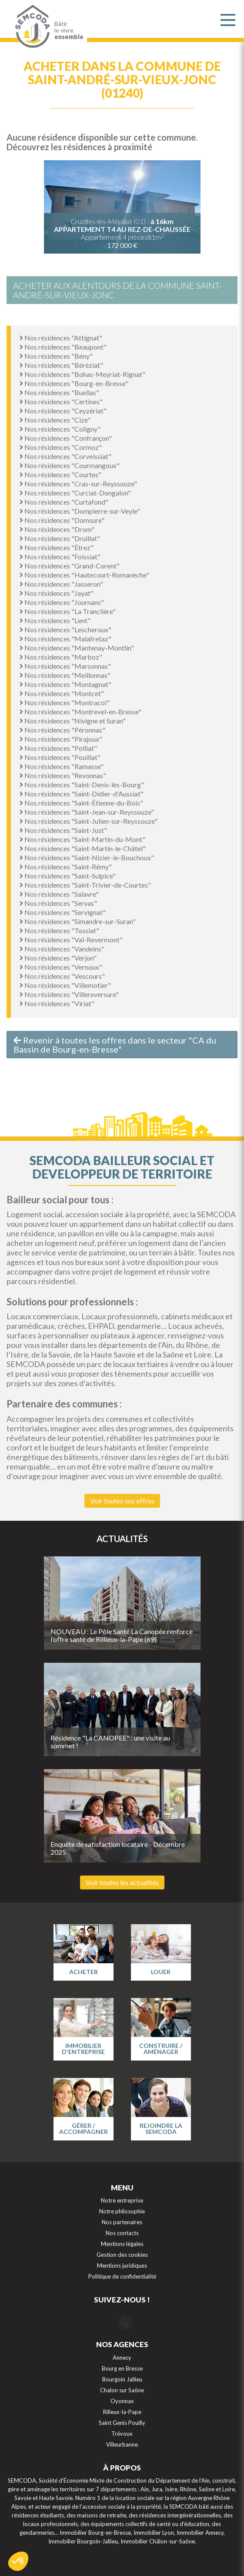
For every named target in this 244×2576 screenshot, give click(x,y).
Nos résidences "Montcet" (62, 693)
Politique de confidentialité (122, 2276)
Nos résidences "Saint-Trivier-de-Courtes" (85, 885)
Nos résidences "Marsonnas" (65, 666)
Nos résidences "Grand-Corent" (70, 565)
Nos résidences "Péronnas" (62, 730)
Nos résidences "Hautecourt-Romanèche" (84, 575)
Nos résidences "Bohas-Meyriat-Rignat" (82, 374)
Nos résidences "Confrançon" (66, 438)
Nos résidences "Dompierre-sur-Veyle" (80, 511)
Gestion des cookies (122, 2254)
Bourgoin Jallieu (122, 2379)
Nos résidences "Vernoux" (61, 967)
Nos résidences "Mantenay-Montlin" (77, 648)
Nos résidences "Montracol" (65, 702)
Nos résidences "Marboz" (61, 657)
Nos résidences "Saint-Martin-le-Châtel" (83, 848)
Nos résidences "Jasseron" (61, 584)
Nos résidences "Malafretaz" (65, 638)
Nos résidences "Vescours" (62, 976)
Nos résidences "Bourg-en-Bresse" (74, 383)
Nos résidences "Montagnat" (65, 684)
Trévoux (122, 2433)
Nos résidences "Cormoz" (61, 447)
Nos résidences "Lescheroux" (65, 629)
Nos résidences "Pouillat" (60, 757)
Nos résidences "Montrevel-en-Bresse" (80, 711)
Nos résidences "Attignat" (61, 338)
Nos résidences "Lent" (55, 620)
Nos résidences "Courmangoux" (70, 465)
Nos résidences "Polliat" (58, 748)
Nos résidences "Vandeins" (62, 949)
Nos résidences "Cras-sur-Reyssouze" (78, 483)
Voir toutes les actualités (122, 1882)
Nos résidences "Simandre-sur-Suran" (78, 921)
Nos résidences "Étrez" (57, 547)
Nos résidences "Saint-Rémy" (66, 866)
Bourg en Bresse (122, 2368)
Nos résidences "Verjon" (58, 958)
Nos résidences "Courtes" (60, 474)
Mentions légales (122, 2243)
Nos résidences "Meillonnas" (65, 675)
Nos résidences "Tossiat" (59, 930)
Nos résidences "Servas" (58, 903)
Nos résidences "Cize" (55, 420)
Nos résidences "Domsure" (62, 520)
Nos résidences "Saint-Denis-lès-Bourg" (82, 784)
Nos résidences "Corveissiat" (65, 456)
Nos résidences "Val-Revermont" (71, 939)
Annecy (122, 2357)
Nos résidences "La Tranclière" (68, 611)
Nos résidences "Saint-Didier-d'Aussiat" (82, 793)
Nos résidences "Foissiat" (60, 556)
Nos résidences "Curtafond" (64, 502)
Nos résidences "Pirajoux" (61, 739)
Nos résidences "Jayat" (57, 593)
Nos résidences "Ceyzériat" (63, 410)
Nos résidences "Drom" (57, 529)
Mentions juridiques (122, 2265)
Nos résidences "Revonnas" (63, 775)
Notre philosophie (122, 2211)
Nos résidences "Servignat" (63, 912)
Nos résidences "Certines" (61, 401)
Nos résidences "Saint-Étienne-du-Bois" (81, 803)
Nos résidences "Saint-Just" (63, 830)
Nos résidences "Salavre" (59, 894)
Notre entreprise (122, 2200)
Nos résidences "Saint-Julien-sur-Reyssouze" (88, 821)
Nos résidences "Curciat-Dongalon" (75, 493)
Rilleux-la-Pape (122, 2411)
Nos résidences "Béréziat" (61, 365)
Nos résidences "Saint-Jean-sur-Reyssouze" (87, 812)
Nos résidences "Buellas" (59, 392)
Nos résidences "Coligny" (60, 429)
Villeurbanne (122, 2444)
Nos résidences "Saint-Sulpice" (68, 876)
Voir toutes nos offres (122, 1500)
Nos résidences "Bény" (56, 356)
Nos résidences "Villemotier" (65, 985)
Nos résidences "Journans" (62, 602)
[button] (18, 2561)
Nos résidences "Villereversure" (69, 994)
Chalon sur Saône (122, 2390)
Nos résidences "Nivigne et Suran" (73, 721)
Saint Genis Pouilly (122, 2422)
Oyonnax (122, 2401)
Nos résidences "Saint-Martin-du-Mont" (82, 839)
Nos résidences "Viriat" (57, 1003)
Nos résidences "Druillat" (60, 538)
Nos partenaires (122, 2222)
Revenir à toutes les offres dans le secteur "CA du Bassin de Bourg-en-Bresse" (114, 1044)
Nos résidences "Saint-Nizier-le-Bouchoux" (87, 857)
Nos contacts (122, 2232)
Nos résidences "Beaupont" (63, 347)
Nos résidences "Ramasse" (62, 766)
